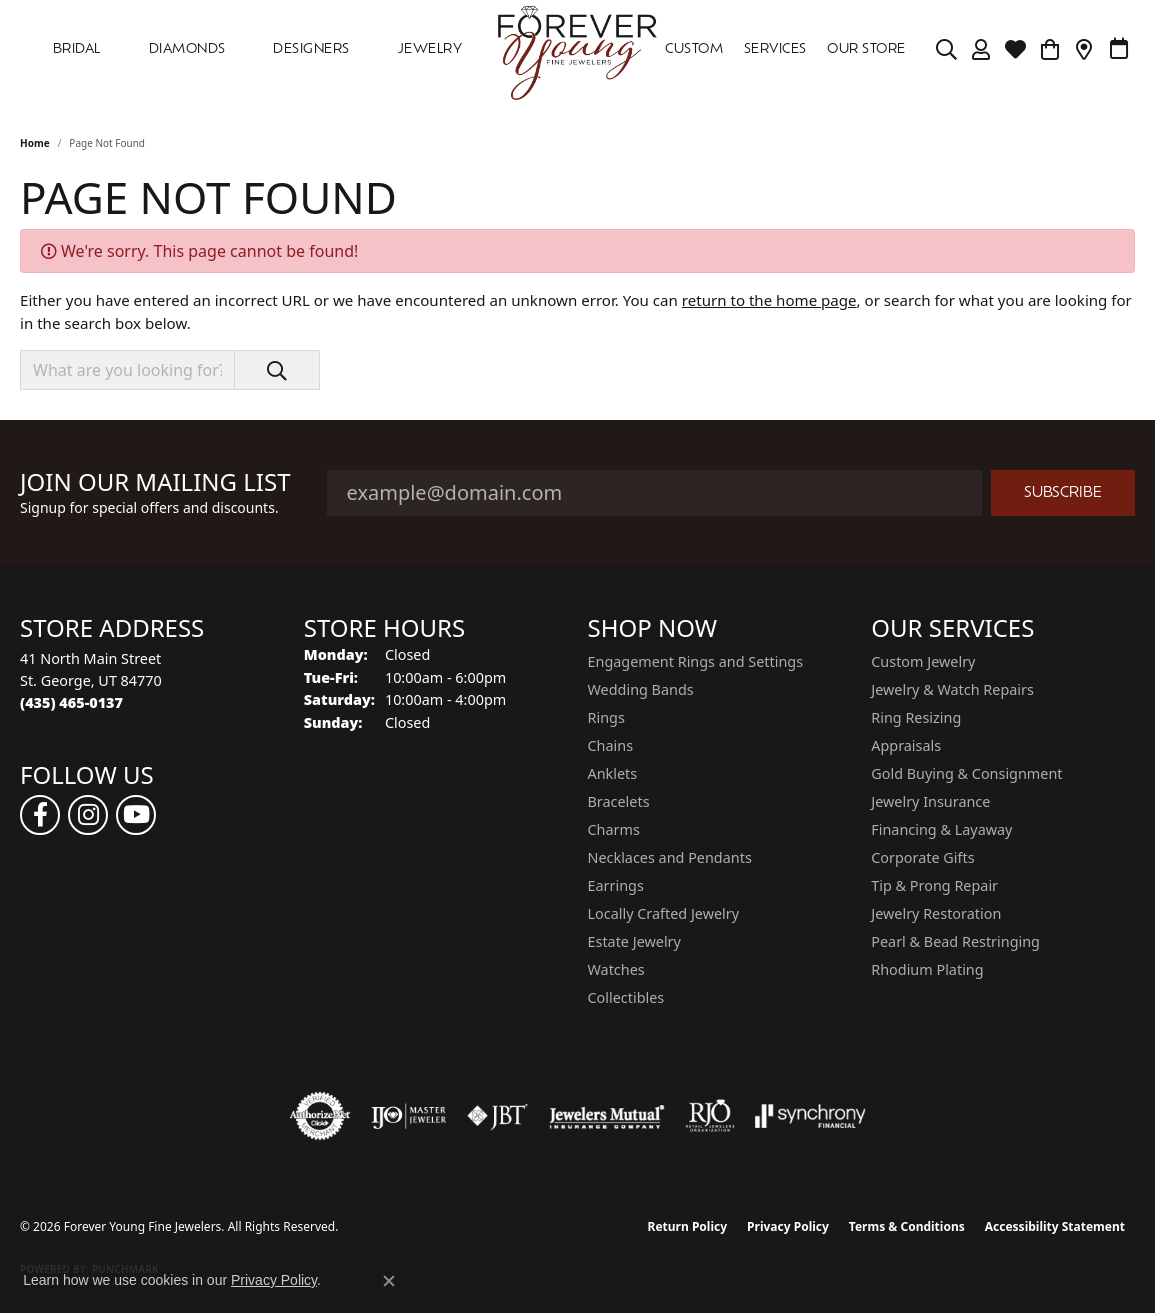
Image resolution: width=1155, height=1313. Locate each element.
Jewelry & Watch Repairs (952, 689)
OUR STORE (866, 49)
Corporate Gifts (922, 857)
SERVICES (775, 49)
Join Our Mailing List (155, 482)
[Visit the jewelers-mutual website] (606, 1116)
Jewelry (430, 49)
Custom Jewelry (923, 661)
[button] (946, 50)
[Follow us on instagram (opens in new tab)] (88, 815)
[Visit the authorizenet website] (320, 1116)
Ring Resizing (916, 717)
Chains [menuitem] (611, 745)
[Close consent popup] (389, 1281)
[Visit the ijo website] (408, 1116)
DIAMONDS (187, 49)
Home (35, 143)
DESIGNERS (311, 49)
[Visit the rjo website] (710, 1116)
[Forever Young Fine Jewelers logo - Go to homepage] (577, 50)
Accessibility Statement (1055, 1226)
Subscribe (1063, 493)
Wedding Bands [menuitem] (641, 689)
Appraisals (906, 745)
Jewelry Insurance (930, 801)
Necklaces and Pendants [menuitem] (670, 857)
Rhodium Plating (927, 969)
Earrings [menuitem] (616, 885)
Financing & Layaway (941, 829)
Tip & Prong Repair (934, 885)
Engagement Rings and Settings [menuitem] (696, 661)
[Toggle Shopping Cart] (1049, 50)
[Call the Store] (71, 702)
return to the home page (769, 300)
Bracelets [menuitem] (619, 801)
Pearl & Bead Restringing (955, 941)
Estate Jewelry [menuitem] (634, 941)
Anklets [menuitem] (613, 773)
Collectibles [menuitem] (626, 997)
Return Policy (688, 1226)
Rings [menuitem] (606, 717)
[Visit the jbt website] (498, 1116)
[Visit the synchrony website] (810, 1116)
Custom (694, 49)
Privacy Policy (788, 1226)
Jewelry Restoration (936, 913)
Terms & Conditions (907, 1226)
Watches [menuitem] (616, 969)
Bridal (77, 49)
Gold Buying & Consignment (966, 773)
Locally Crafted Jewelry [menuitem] (664, 913)
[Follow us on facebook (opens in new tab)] (40, 815)
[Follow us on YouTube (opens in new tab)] (136, 815)
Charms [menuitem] (614, 829)
